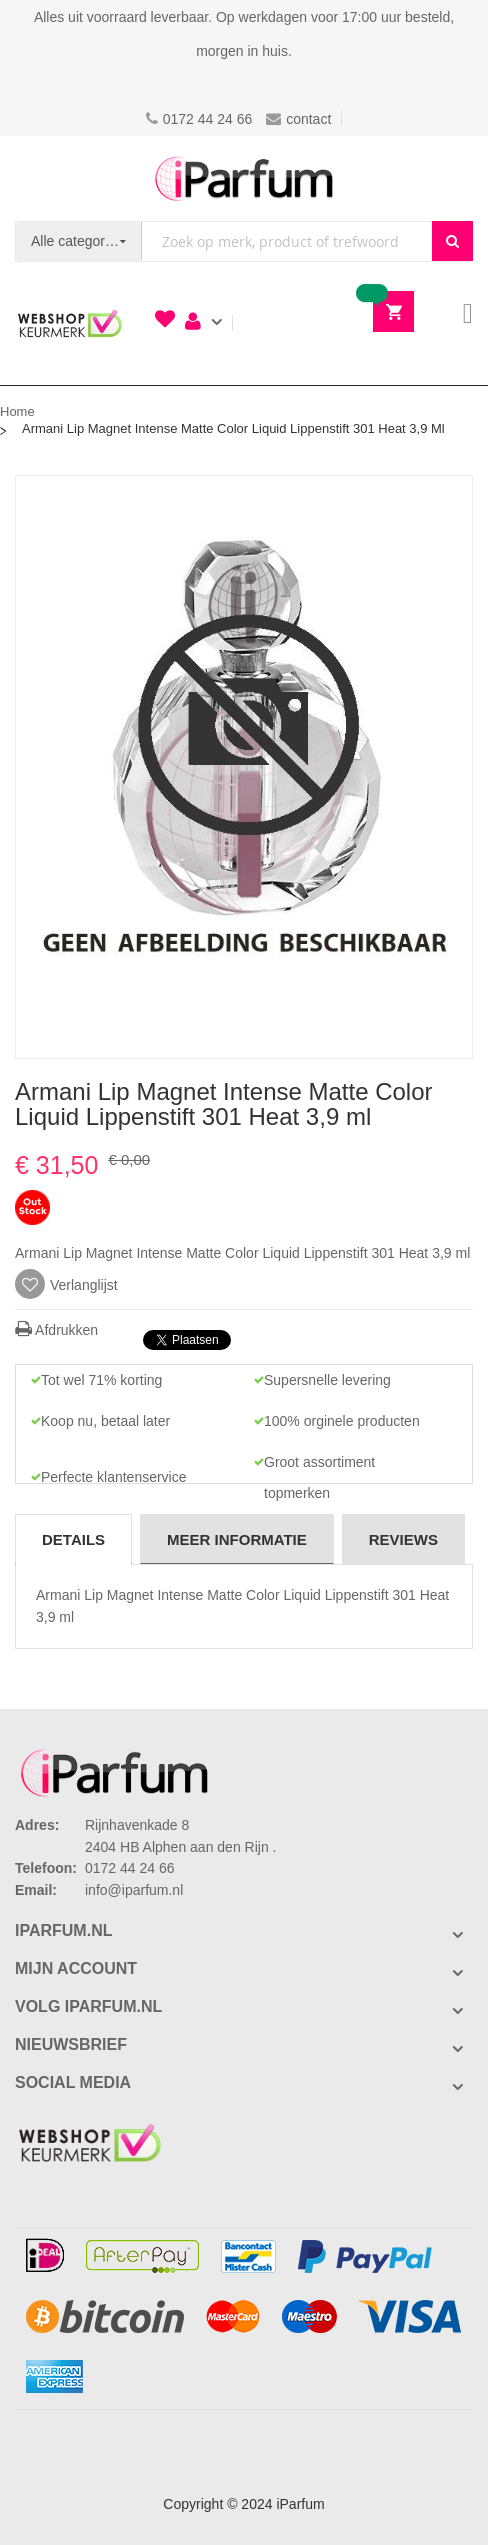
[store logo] (244, 178)
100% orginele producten (342, 1421)
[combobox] (287, 241)
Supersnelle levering (327, 1380)
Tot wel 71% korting (101, 1380)
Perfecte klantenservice (114, 1477)
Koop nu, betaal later (105, 1421)
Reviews (403, 1539)
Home (17, 411)
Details (73, 1539)
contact (298, 119)
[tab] (73, 1539)
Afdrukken (56, 1330)
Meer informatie (237, 1539)
